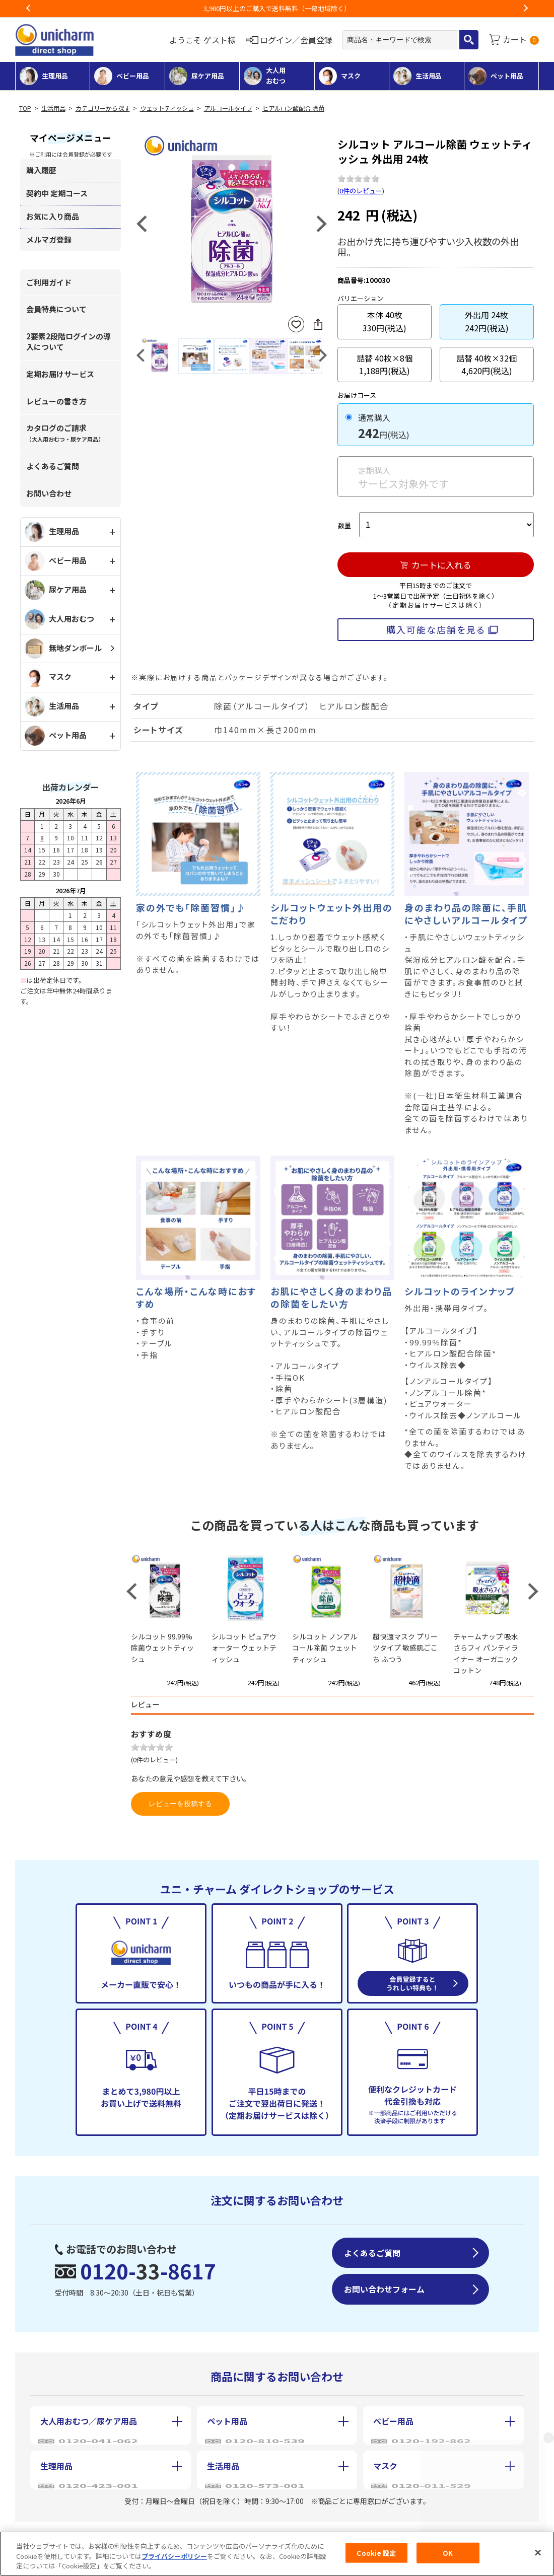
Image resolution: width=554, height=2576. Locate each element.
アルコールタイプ (228, 108)
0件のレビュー (360, 190)
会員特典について (56, 309)
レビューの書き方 (56, 401)
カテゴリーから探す (103, 108)
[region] (277, 2553)
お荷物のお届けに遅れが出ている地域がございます (277, 8)
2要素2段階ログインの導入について (68, 341)
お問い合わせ (49, 493)
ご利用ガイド (49, 282)
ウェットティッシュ (167, 108)
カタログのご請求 (65, 432)
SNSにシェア (317, 324)
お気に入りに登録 (296, 324)
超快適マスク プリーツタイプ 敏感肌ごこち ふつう (405, 1647)
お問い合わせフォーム (384, 2289)
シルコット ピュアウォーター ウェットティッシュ (244, 1647)
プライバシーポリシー (174, 2556)
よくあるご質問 (52, 466)
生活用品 (53, 108)
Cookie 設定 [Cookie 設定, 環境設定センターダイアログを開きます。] (376, 2552)
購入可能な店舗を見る (436, 629)
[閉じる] (538, 2552)
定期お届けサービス (60, 374)
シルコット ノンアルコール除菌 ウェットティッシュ (324, 1647)
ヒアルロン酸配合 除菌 (293, 108)
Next (525, 8)
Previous (28, 8)
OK (448, 2552)
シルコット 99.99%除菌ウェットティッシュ (162, 1647)
